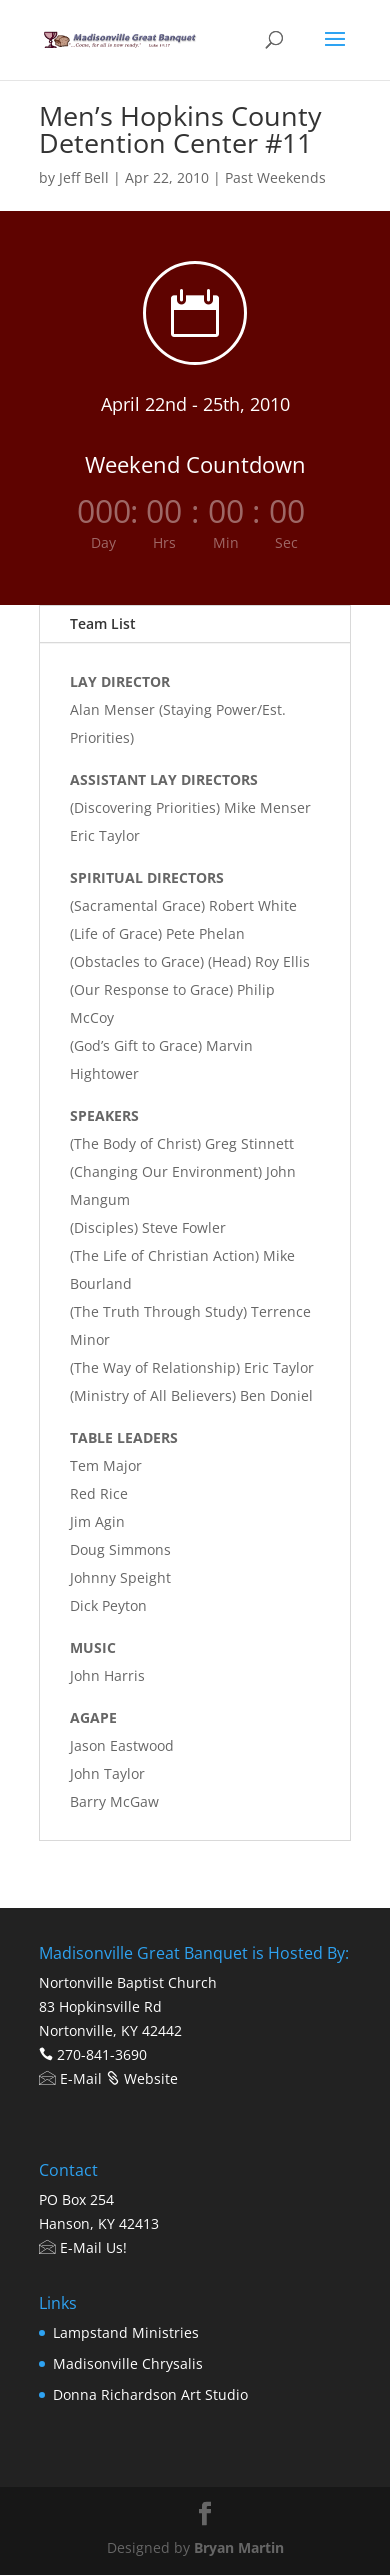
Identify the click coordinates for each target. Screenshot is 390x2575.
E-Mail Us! (83, 2247)
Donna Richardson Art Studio (150, 2394)
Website (142, 2078)
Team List (103, 623)
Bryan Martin (239, 2547)
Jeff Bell (84, 177)
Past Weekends (275, 177)
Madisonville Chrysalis (128, 2363)
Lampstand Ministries (126, 2332)
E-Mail (70, 2078)
